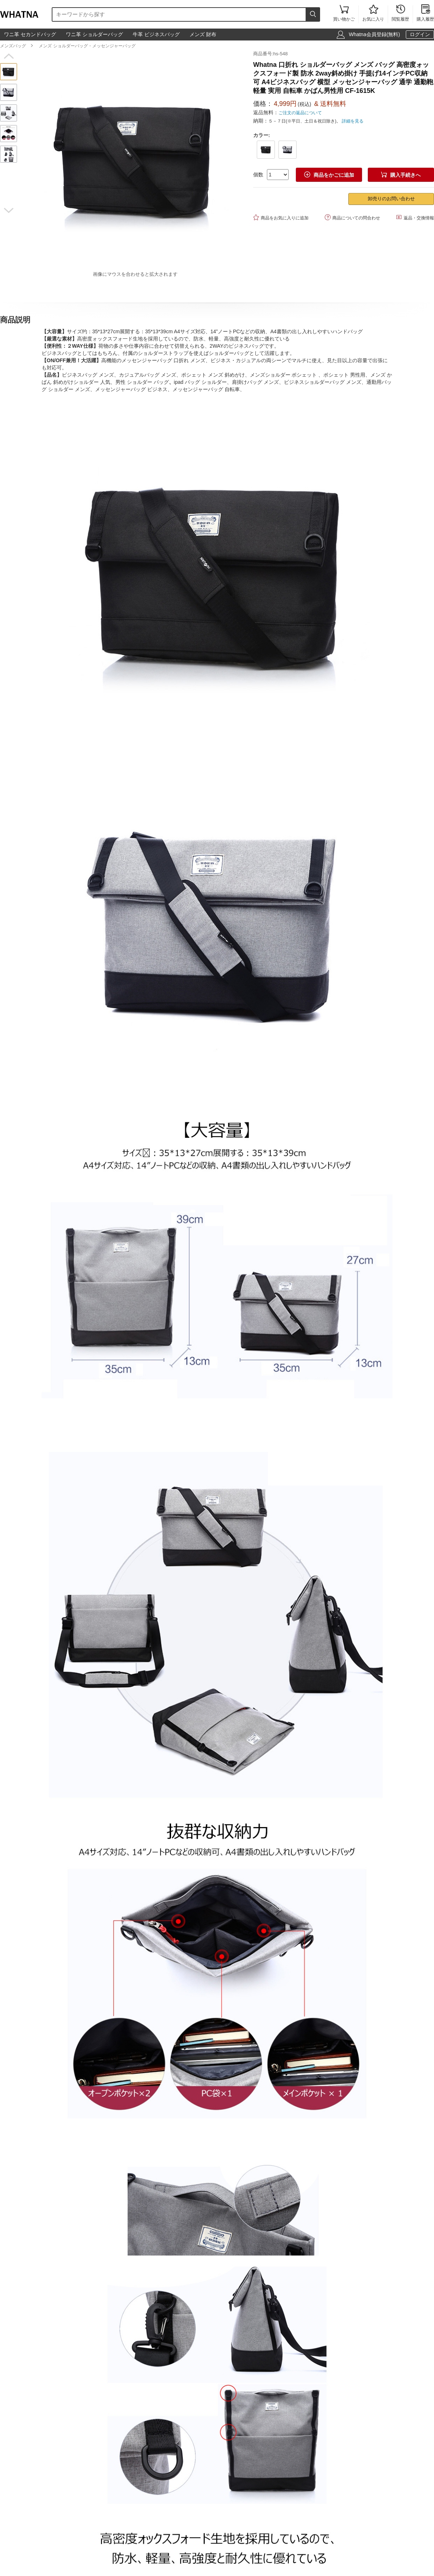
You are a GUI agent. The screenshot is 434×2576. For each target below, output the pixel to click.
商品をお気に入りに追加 (281, 217)
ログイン (420, 34)
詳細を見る (352, 121)
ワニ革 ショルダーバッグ (94, 34)
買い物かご (344, 13)
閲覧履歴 (400, 13)
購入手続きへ (401, 175)
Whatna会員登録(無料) (374, 34)
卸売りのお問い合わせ (391, 198)
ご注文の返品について (300, 112)
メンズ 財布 (203, 34)
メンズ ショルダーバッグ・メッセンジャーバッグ (87, 45)
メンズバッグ (13, 45)
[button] (8, 56)
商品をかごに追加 (329, 175)
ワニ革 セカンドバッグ (30, 34)
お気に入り (373, 13)
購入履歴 (425, 13)
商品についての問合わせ (352, 217)
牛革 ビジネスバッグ (156, 34)
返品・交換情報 (415, 217)
